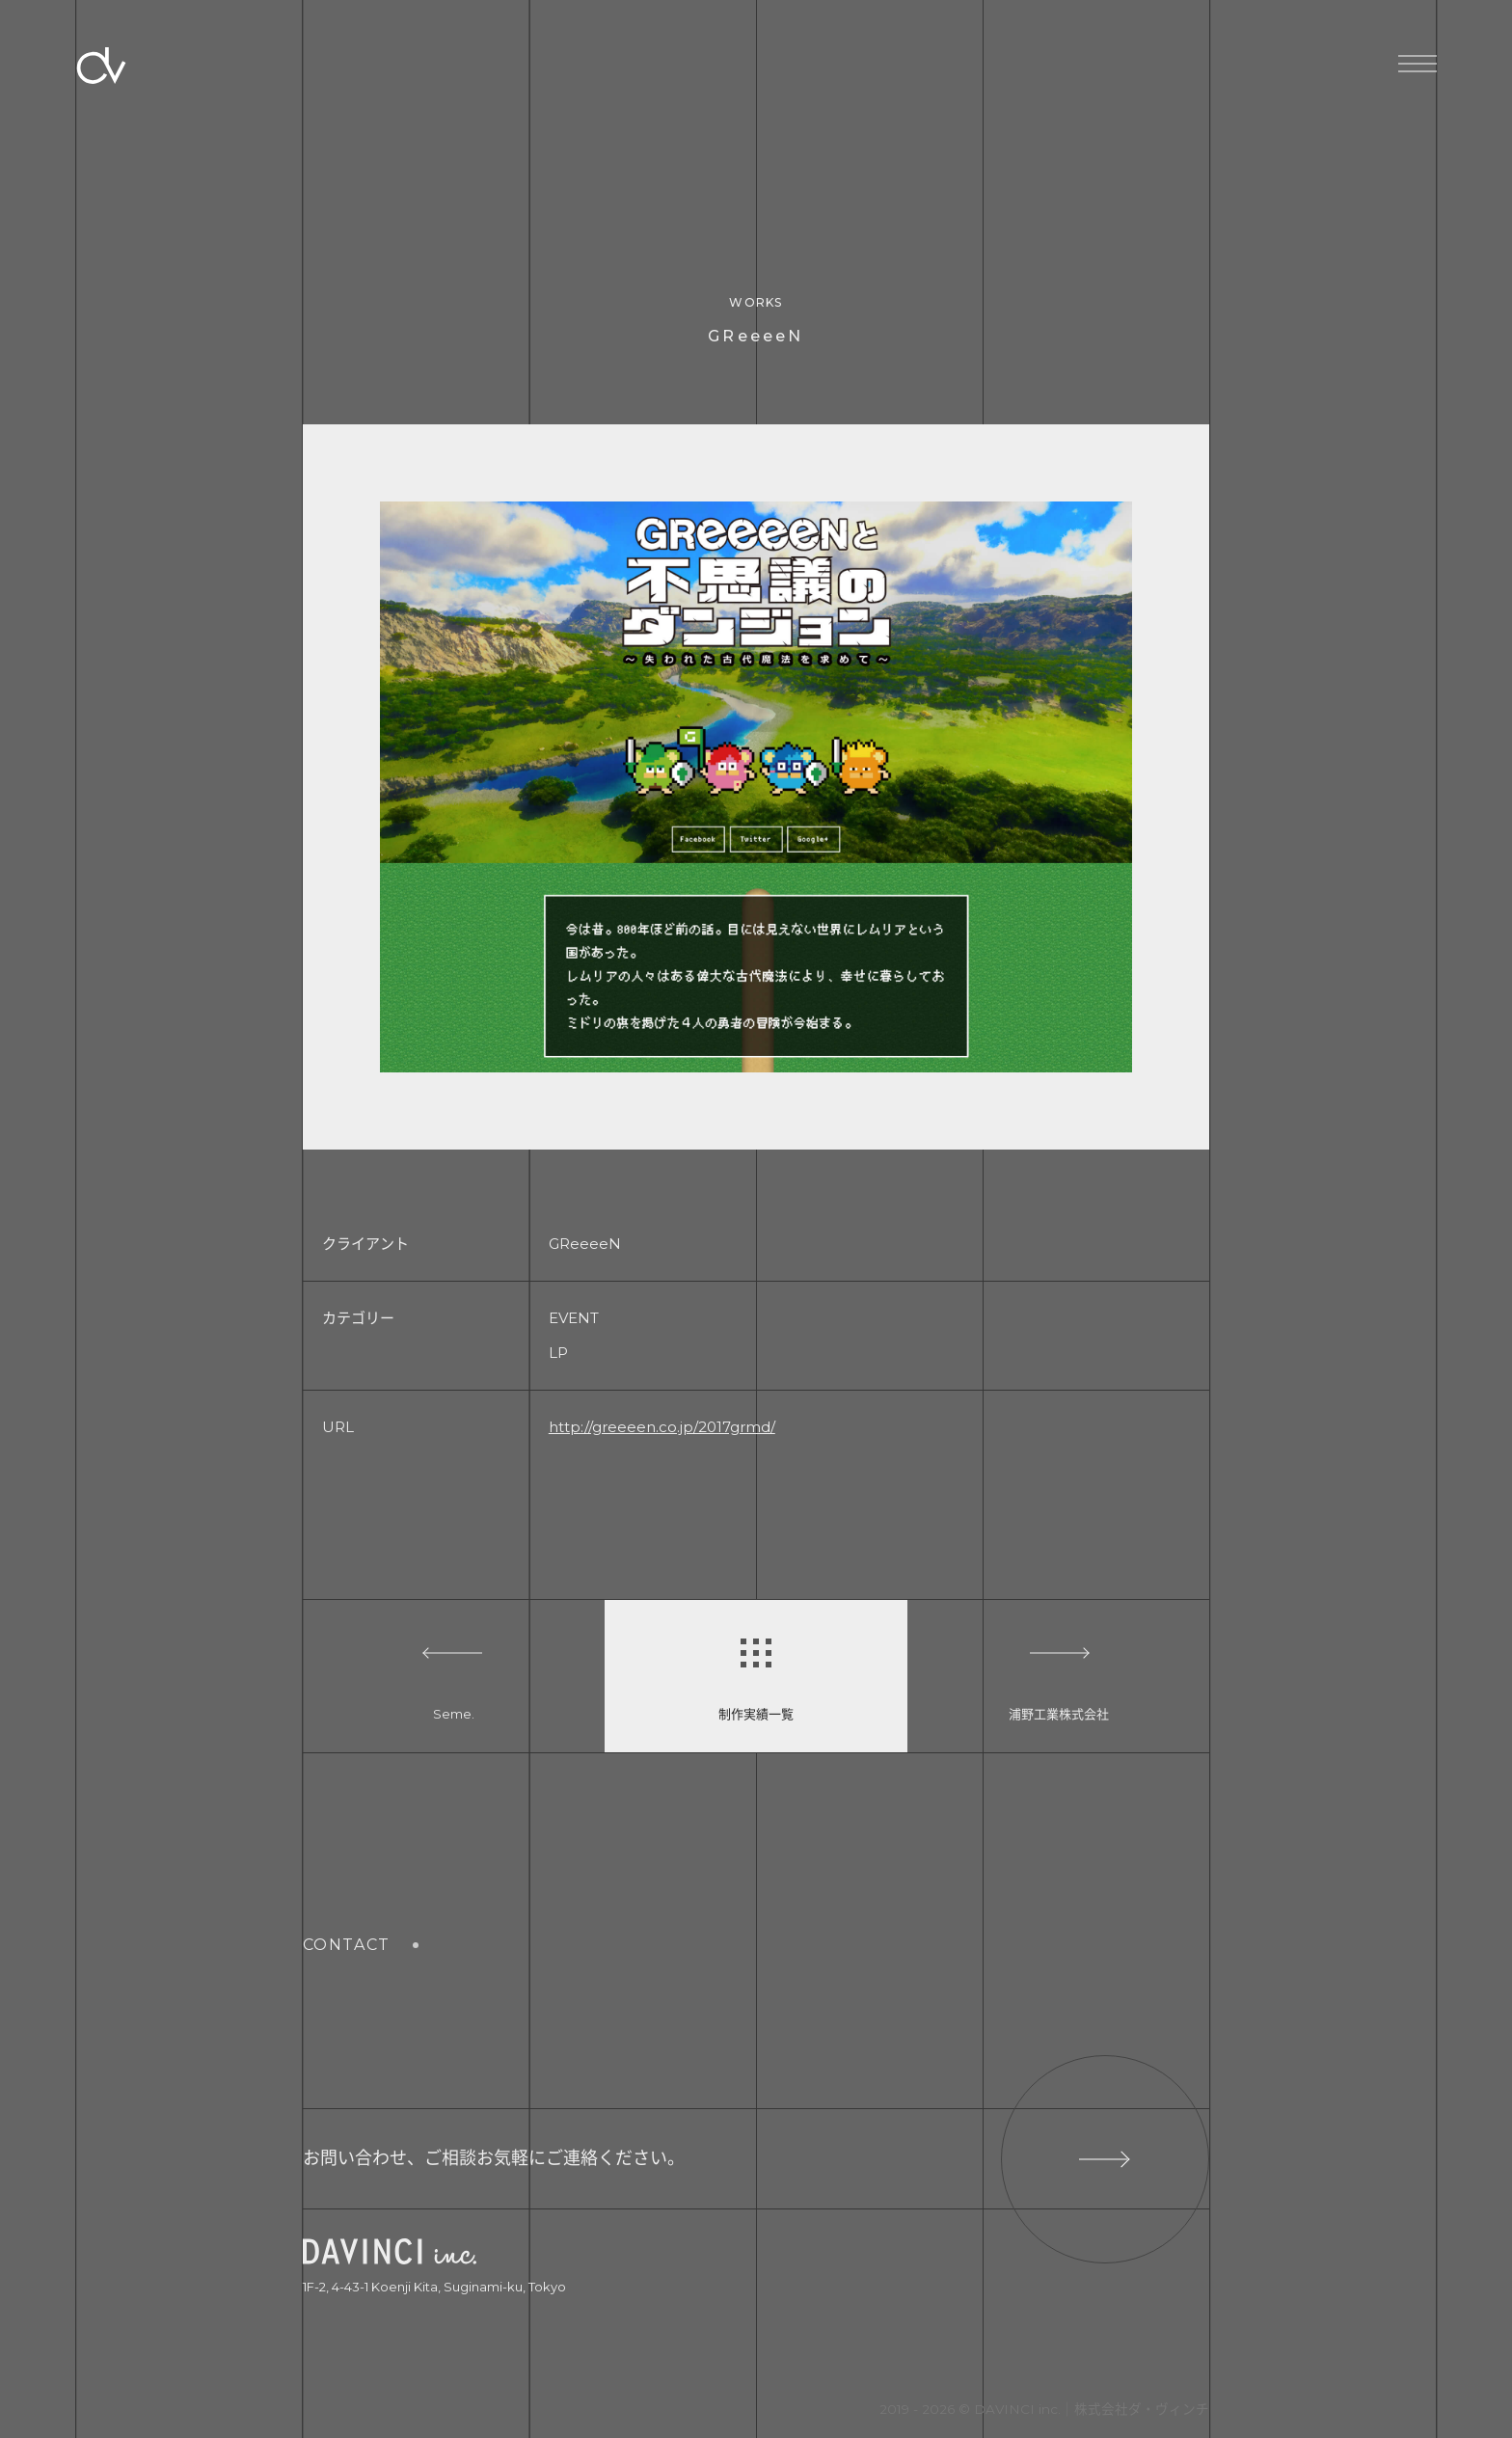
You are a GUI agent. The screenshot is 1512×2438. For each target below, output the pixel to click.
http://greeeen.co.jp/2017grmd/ (662, 1427)
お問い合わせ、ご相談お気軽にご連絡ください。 (756, 2158)
